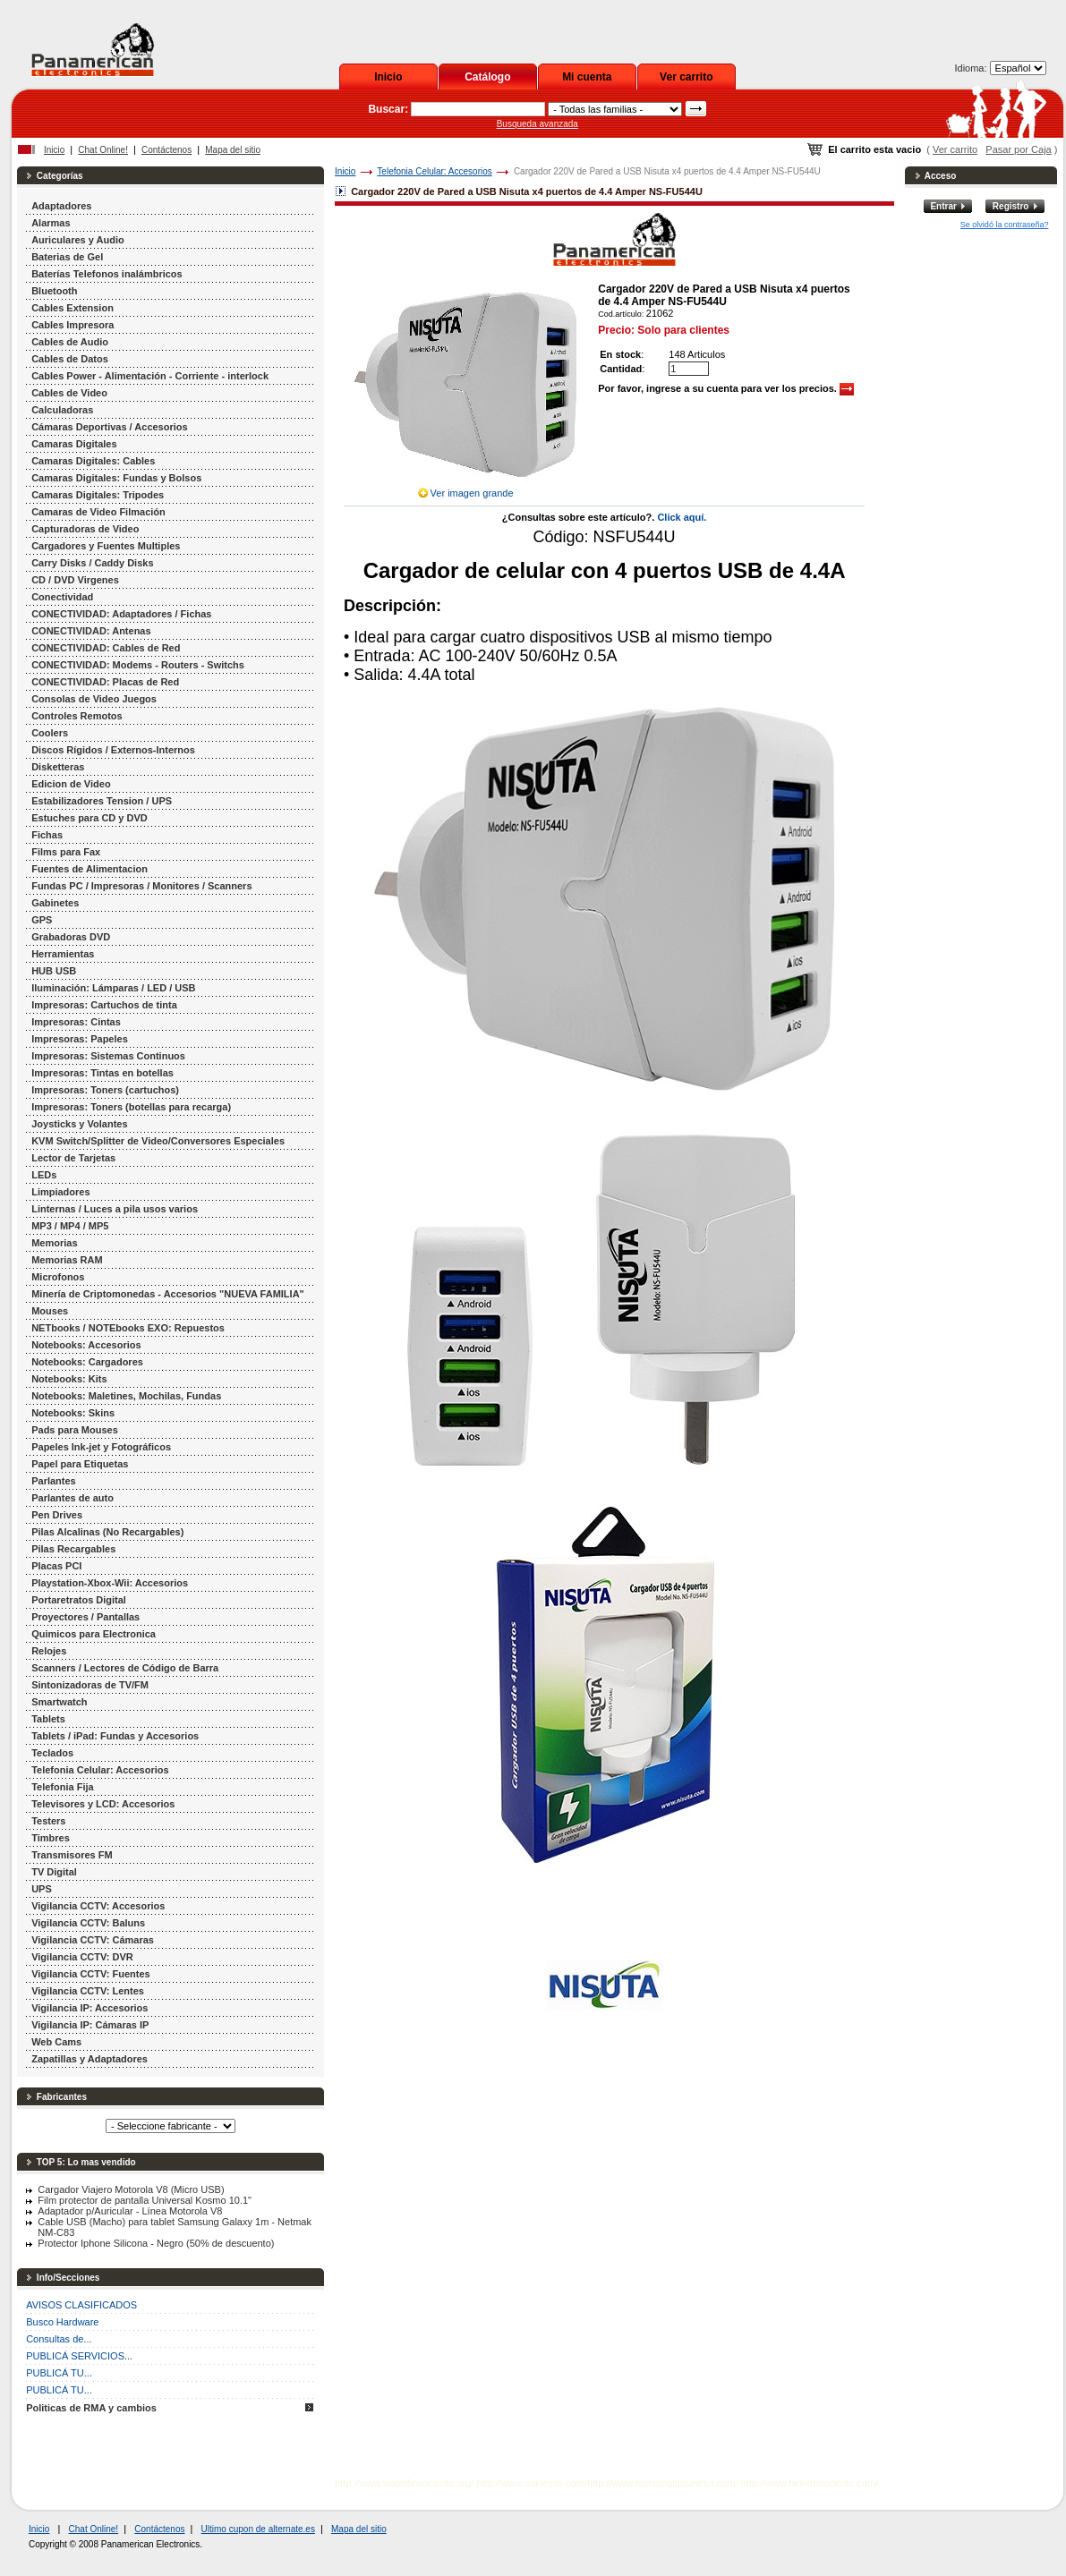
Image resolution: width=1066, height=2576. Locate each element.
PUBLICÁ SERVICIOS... (79, 2356)
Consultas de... (58, 2339)
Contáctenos (166, 150)
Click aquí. (681, 517)
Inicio (388, 77)
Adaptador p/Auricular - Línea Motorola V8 (130, 2211)
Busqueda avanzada (537, 124)
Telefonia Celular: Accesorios (434, 171)
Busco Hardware (62, 2322)
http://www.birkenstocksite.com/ (809, 2483)
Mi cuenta (586, 77)
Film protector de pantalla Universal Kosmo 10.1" (145, 2200)
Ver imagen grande (472, 493)
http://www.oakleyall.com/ (531, 2483)
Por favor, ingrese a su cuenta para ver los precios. (726, 388)
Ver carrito (686, 77)
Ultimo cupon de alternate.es (258, 2529)
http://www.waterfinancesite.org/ (404, 2483)
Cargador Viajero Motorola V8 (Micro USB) (131, 2189)
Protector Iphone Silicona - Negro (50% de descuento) (156, 2243)
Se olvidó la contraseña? (1004, 224)
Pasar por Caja (1018, 149)
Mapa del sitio (232, 150)
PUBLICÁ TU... (59, 2373)
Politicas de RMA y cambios (91, 2407)
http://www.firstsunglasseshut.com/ (662, 2483)
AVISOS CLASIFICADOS (81, 2305)
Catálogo (487, 77)
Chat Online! (103, 150)
